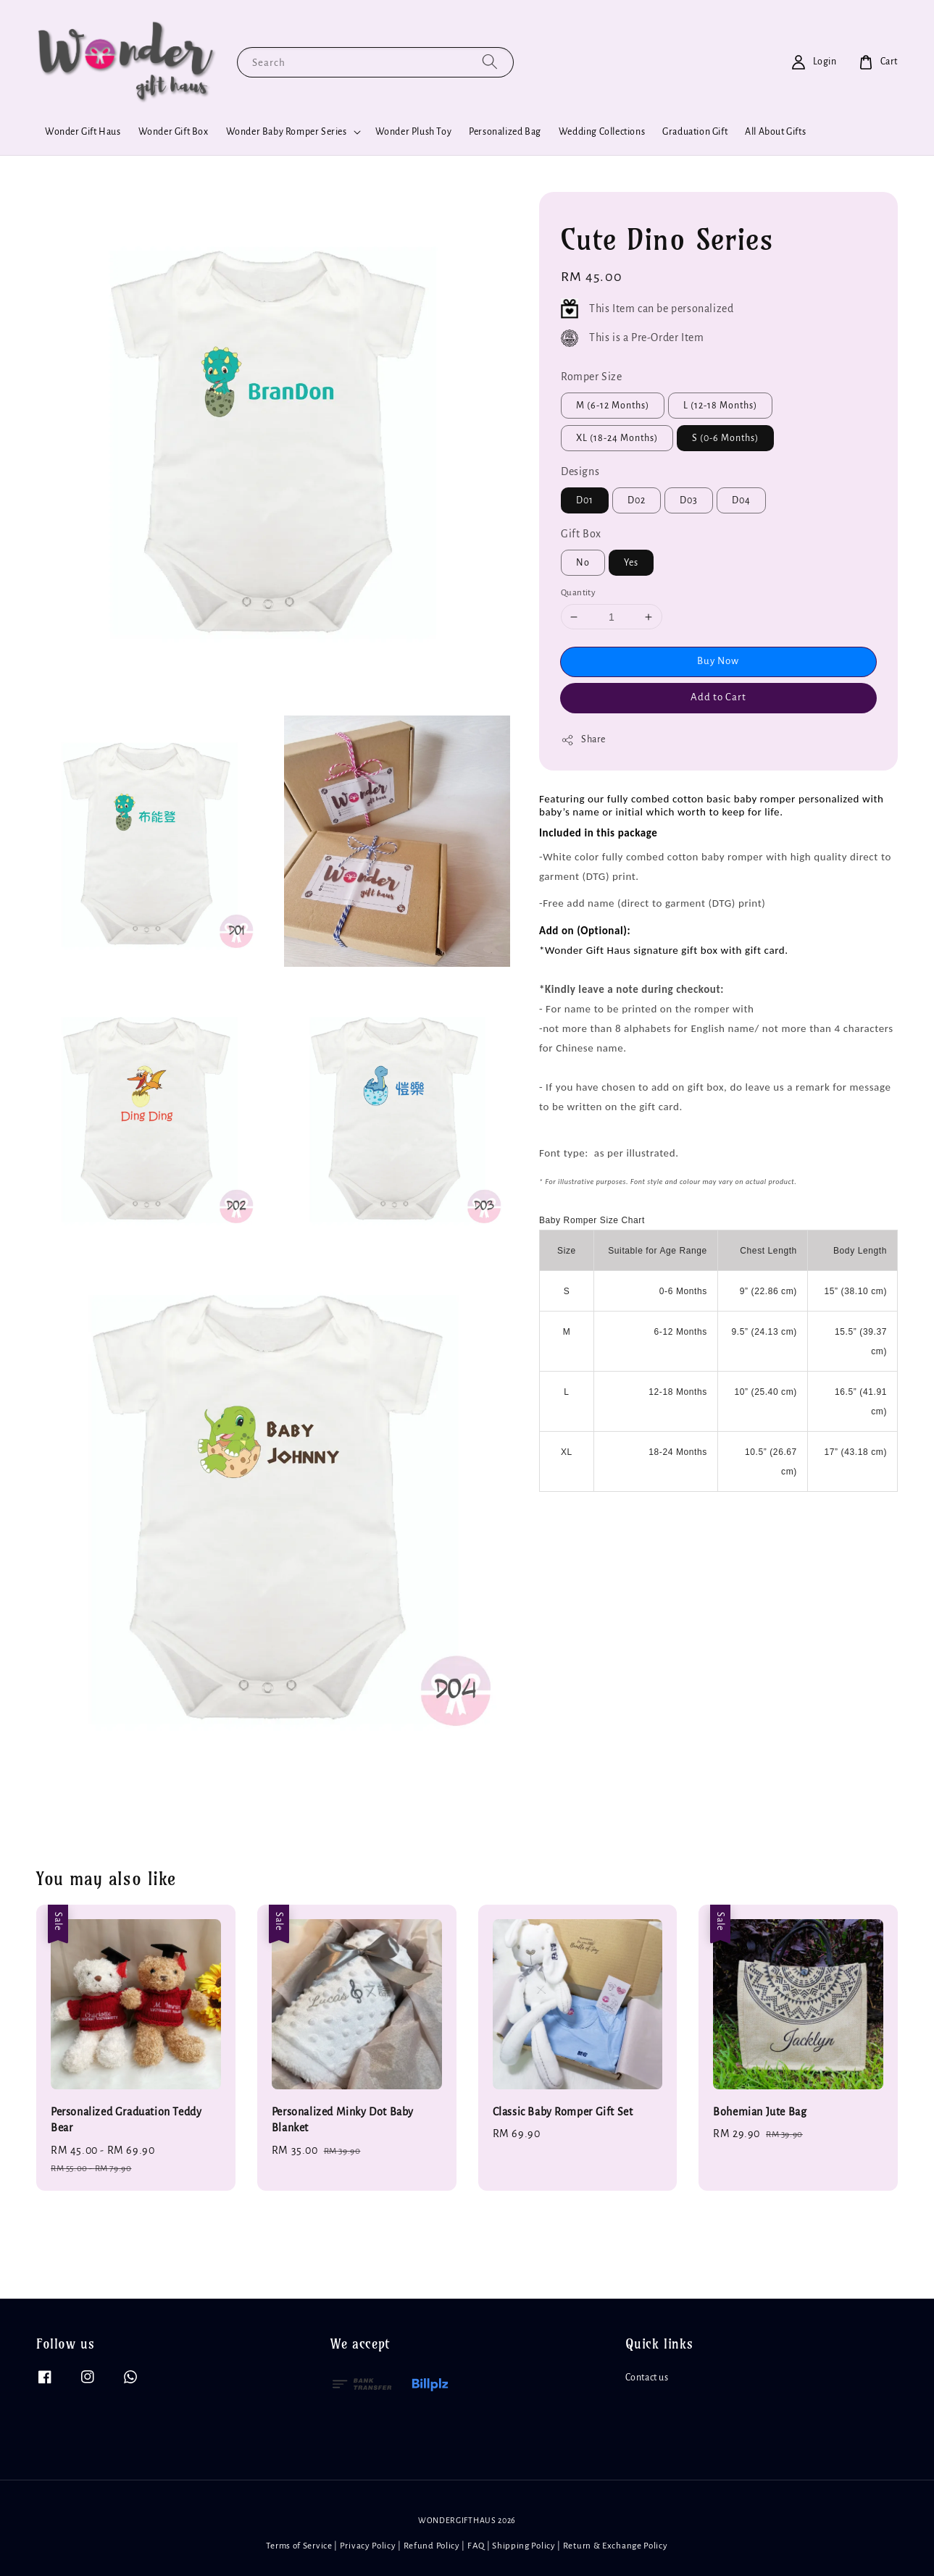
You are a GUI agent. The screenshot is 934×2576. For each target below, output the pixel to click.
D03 (689, 500)
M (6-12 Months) (612, 405)
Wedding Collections (602, 132)
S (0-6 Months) (725, 438)
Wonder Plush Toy (413, 132)
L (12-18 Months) (720, 405)
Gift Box (581, 534)
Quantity (578, 592)
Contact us (647, 2377)
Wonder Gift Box (173, 132)
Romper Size (591, 376)
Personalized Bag (505, 132)
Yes (631, 563)
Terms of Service (299, 2546)
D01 (584, 500)
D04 (741, 500)
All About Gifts (775, 132)
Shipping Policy (524, 2546)
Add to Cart (718, 697)
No (583, 563)
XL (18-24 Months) (617, 438)
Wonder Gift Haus (83, 132)
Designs (580, 471)
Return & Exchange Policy (615, 2546)
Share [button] (583, 740)
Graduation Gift (694, 132)
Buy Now (718, 660)
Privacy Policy (368, 2546)
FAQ (476, 2546)
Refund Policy (432, 2546)
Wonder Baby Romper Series (286, 132)
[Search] (490, 62)
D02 (636, 500)
